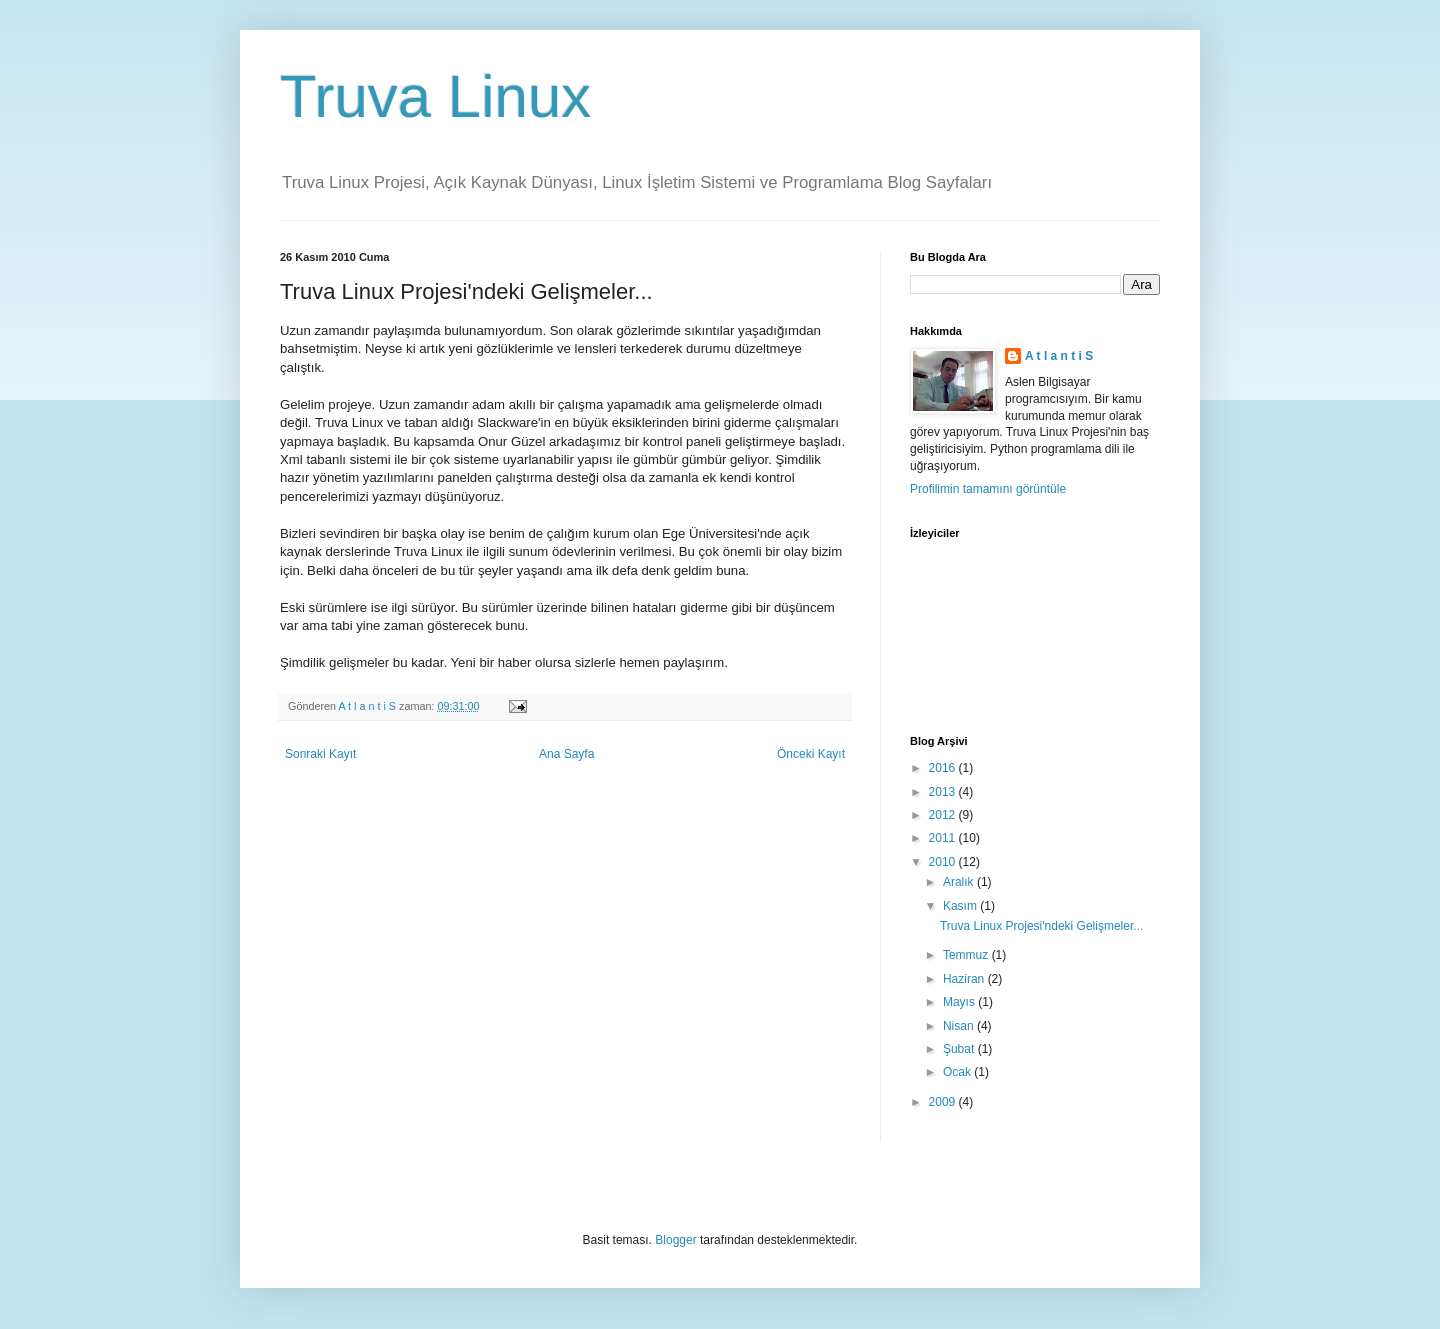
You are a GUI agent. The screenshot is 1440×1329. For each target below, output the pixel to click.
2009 (944, 1102)
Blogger (675, 1240)
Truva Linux (435, 96)
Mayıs (960, 1002)
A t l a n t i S (1059, 356)
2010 (944, 862)
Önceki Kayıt (811, 754)
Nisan (960, 1026)
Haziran (965, 979)
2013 (944, 792)
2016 (944, 768)
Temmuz (967, 955)
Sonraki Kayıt (320, 754)
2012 (944, 815)
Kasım (961, 906)
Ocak (958, 1072)
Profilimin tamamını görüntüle (988, 489)
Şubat (960, 1049)
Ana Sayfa (566, 754)
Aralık (960, 882)
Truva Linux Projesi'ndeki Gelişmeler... (1041, 926)
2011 (944, 838)
